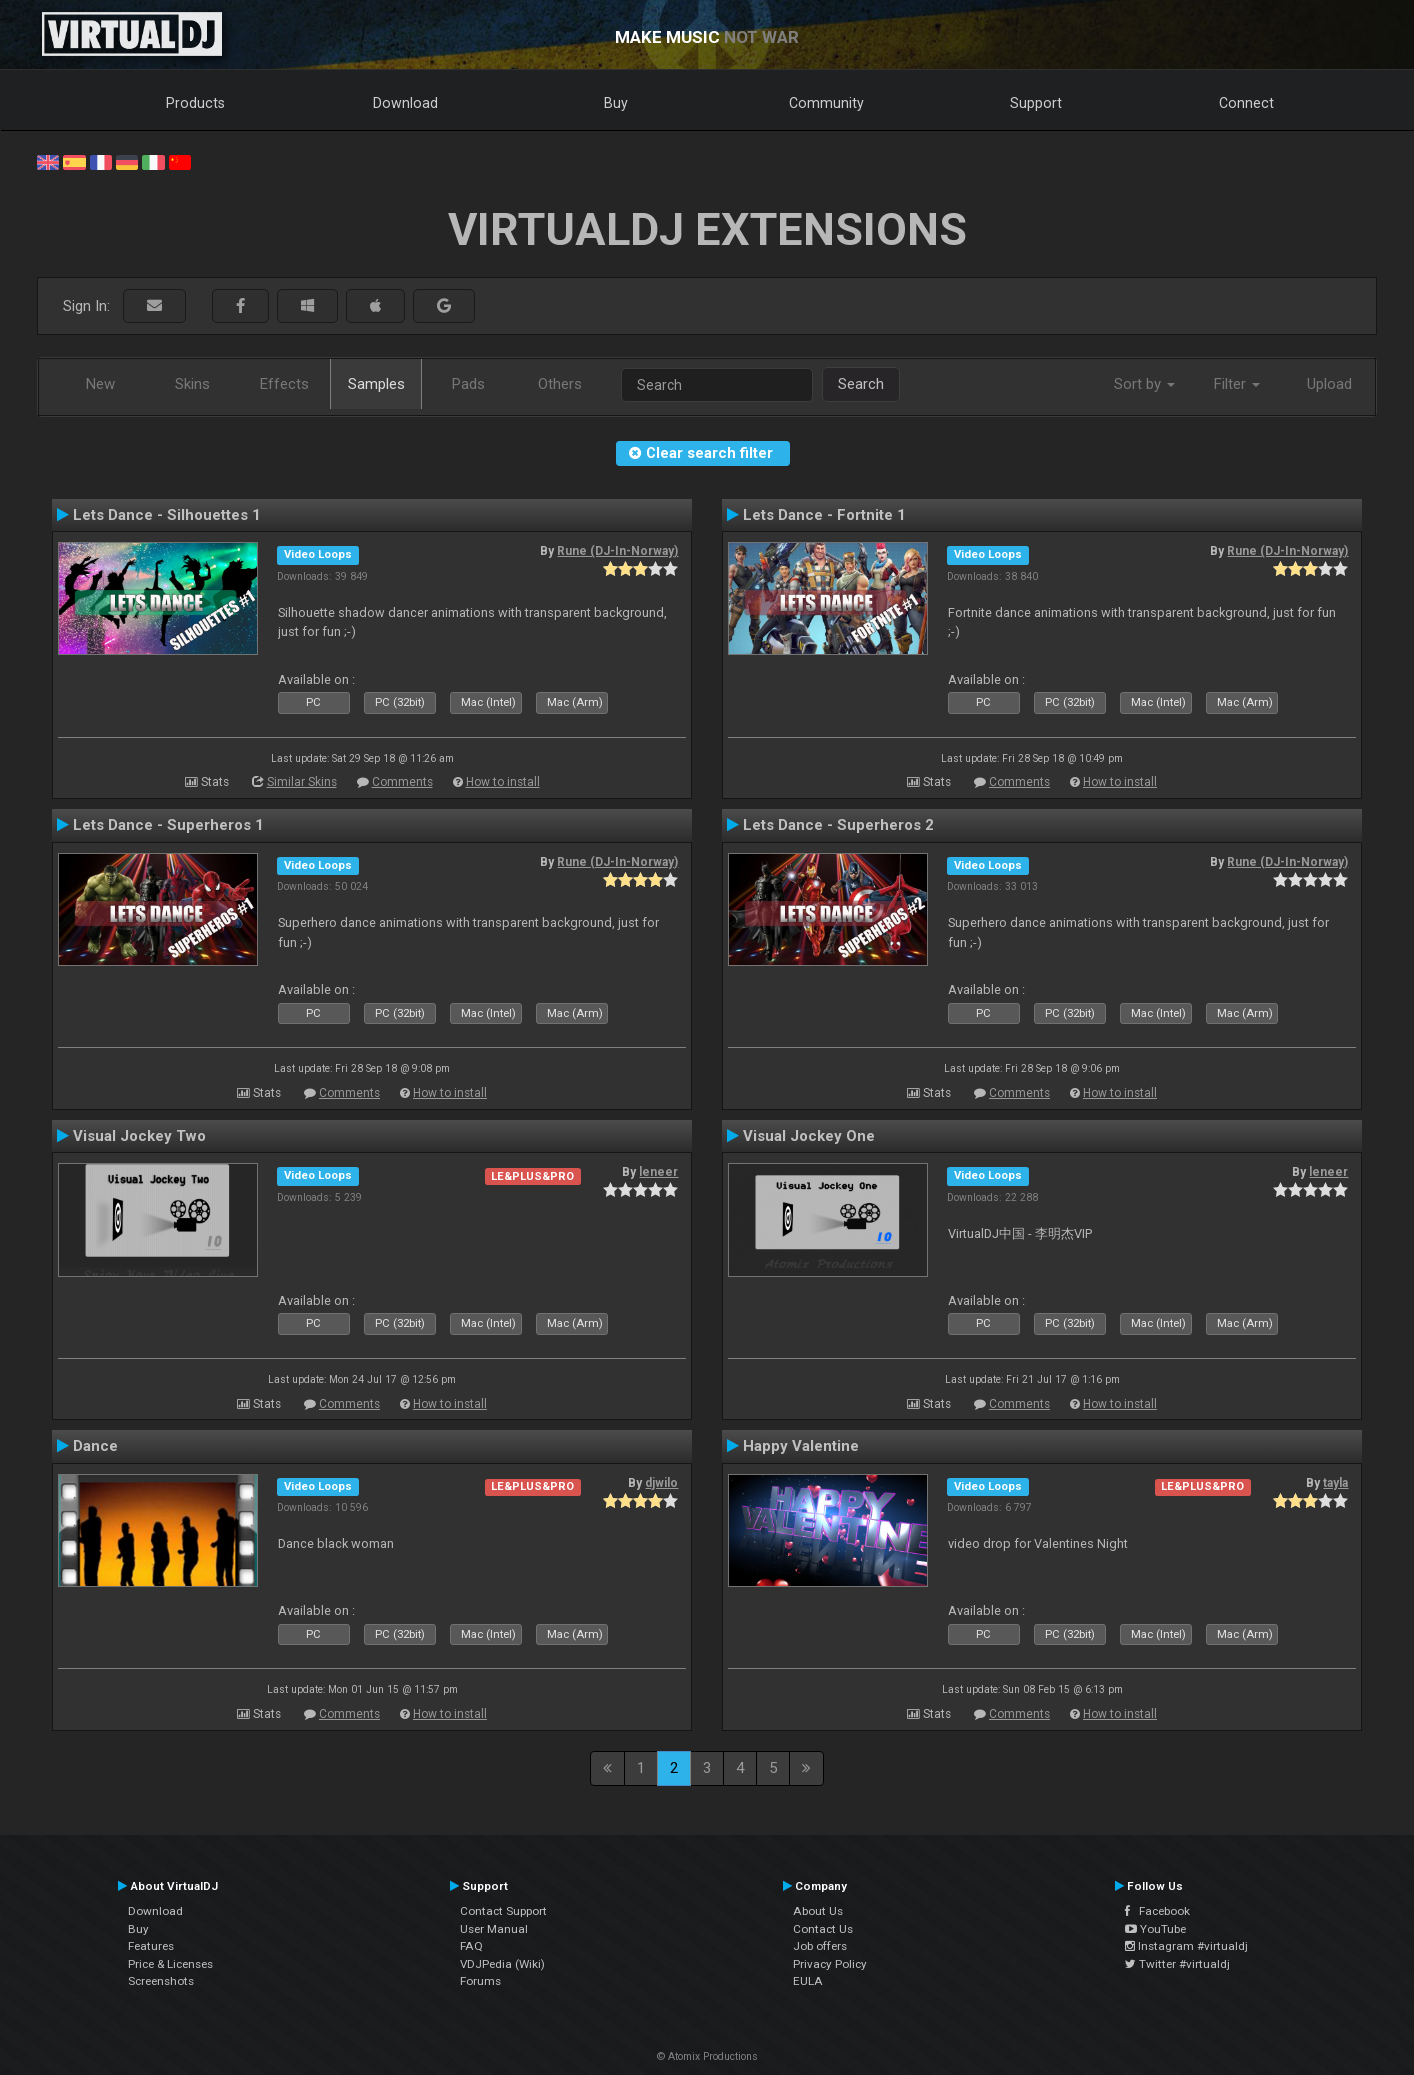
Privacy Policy (830, 1964)
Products (195, 103)
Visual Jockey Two (139, 1136)
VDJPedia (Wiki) (502, 1964)
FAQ (471, 1946)
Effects (284, 384)
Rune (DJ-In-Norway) (617, 551)
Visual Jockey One (809, 1136)
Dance (95, 1446)
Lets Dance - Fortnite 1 (824, 515)
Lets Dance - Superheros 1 (168, 825)
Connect (1246, 103)
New (100, 384)
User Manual (494, 1929)
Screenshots (161, 1981)
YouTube (1155, 1929)
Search (861, 384)
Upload (1329, 384)
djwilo (661, 1483)
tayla (1335, 1483)
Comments (402, 782)
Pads (468, 384)
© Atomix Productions (707, 2056)
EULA (808, 1981)
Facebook (1157, 1911)
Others (560, 384)
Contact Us (823, 1929)
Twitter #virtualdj (1177, 1964)
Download (405, 103)
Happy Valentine (801, 1446)
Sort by (1144, 384)
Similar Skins (302, 782)
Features (151, 1946)
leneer (658, 1172)
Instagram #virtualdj (1186, 1946)
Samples (376, 384)
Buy (616, 103)
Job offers (820, 1946)
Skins (192, 384)
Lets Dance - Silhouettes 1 (167, 515)
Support (1036, 103)
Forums (480, 1981)
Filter (1237, 384)
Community (826, 103)
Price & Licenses (170, 1964)
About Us (818, 1911)
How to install (503, 782)
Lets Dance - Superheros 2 (838, 825)
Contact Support (503, 1911)
